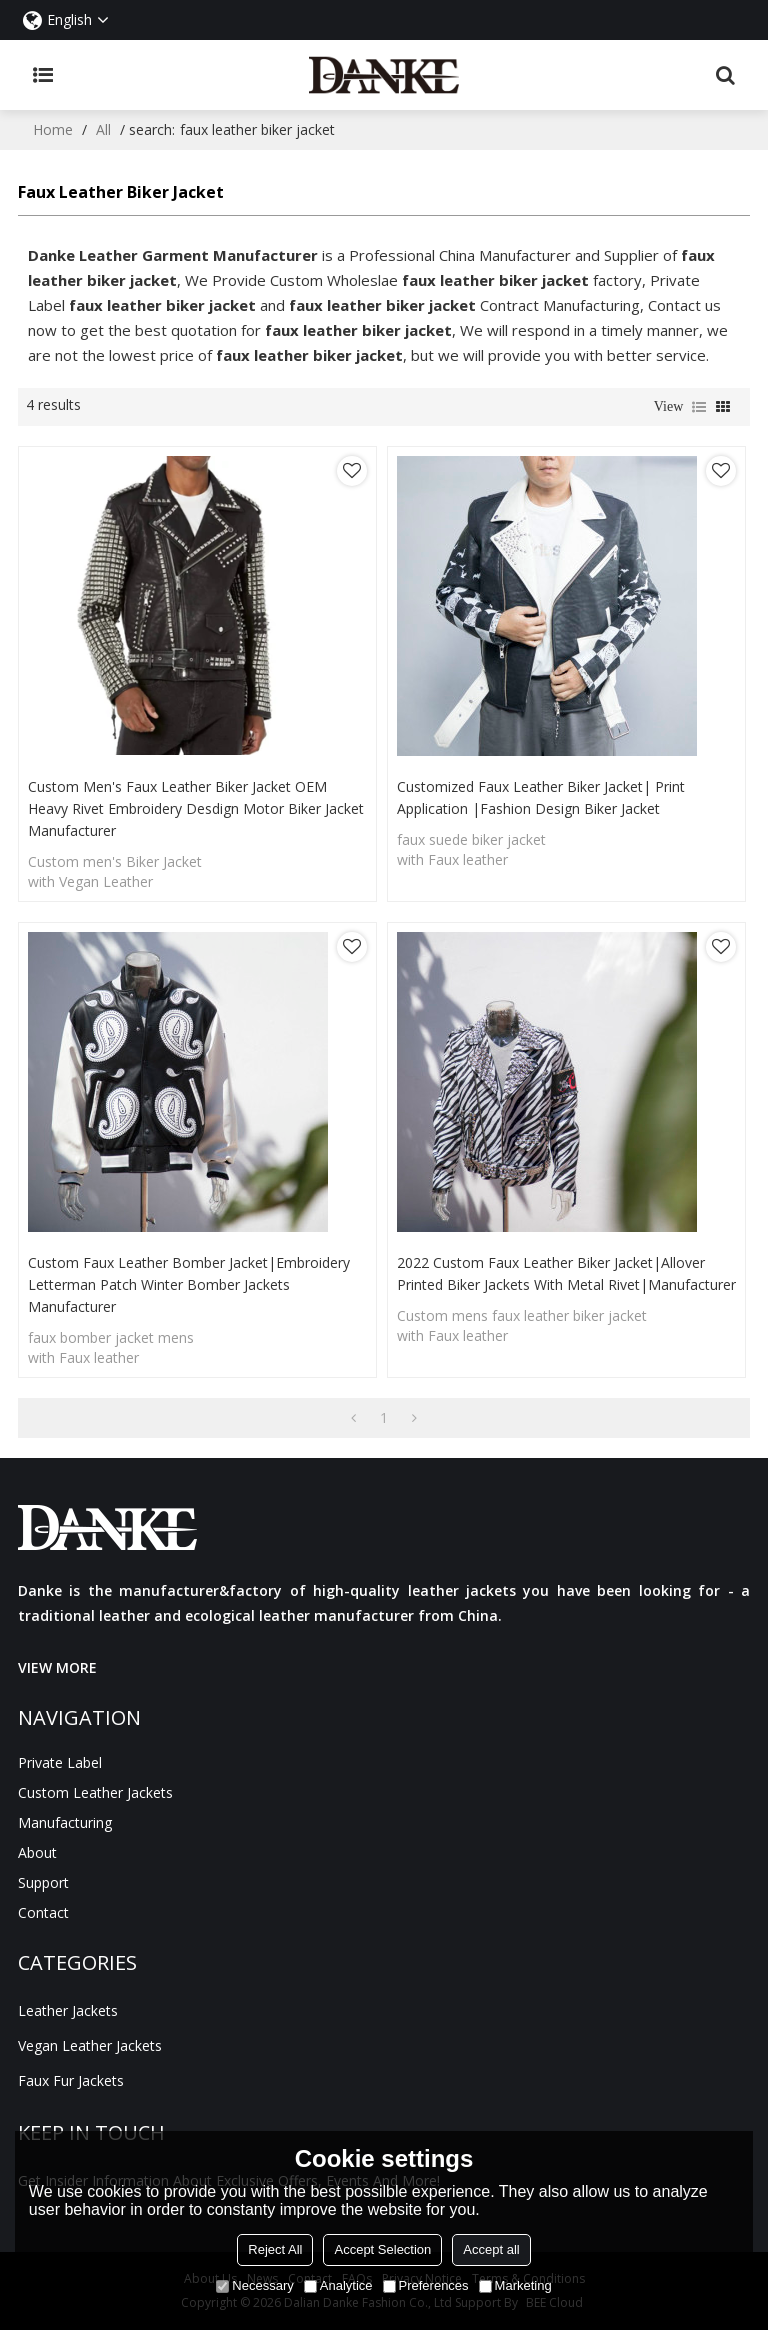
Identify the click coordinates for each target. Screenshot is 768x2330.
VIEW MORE (57, 1667)
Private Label (60, 1762)
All (103, 129)
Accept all (491, 2249)
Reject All (275, 2249)
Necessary (254, 2285)
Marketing (515, 2285)
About (37, 1852)
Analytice (338, 2285)
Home (53, 129)
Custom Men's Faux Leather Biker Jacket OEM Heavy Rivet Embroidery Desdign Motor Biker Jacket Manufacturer (196, 808)
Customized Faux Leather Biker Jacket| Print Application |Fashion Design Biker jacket (541, 797)
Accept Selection (382, 2249)
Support (43, 1882)
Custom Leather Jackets (95, 1792)
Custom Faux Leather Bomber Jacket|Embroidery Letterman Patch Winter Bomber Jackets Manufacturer (189, 1284)
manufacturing (65, 1822)
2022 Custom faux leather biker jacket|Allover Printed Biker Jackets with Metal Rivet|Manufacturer (566, 1273)
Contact (43, 1912)
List (699, 407)
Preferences (426, 2285)
